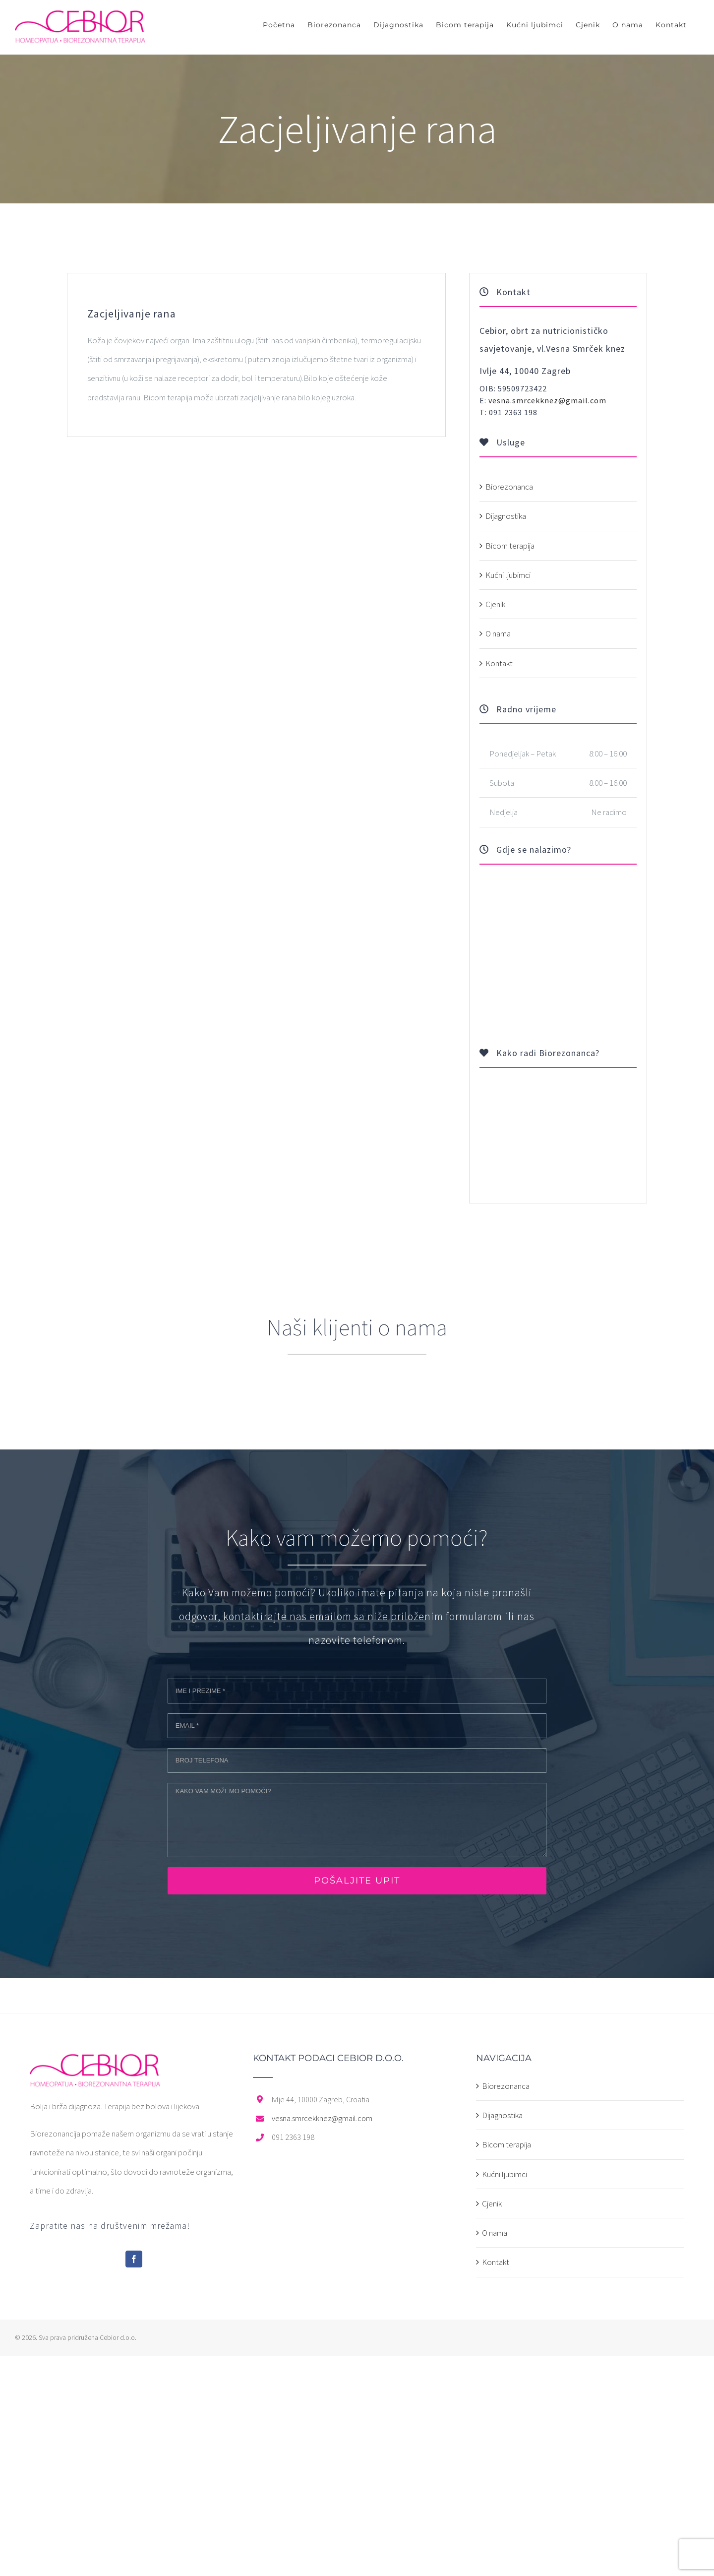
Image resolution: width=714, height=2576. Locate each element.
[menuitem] (279, 25)
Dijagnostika (505, 515)
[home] (95, 2063)
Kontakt (499, 663)
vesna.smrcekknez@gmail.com (547, 400)
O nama (498, 633)
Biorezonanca (509, 486)
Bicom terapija (510, 545)
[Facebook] (133, 2259)
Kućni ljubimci (508, 574)
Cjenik (495, 604)
